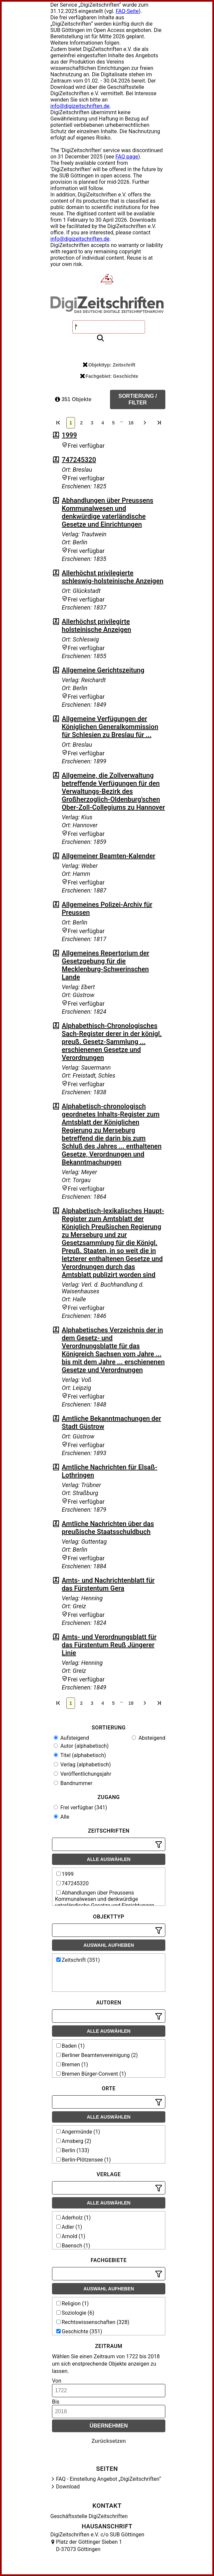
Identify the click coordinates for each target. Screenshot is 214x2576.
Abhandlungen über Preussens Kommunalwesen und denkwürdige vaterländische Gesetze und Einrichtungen (107, 512)
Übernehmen (109, 2426)
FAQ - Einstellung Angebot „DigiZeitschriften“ (108, 2479)
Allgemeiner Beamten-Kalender (108, 856)
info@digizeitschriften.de (80, 106)
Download (68, 2486)
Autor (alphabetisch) (81, 1746)
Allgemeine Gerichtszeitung (103, 670)
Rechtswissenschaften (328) (92, 2322)
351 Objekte (73, 399)
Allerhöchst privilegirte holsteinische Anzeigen (96, 626)
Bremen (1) (72, 2064)
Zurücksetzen (108, 2441)
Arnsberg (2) (73, 2141)
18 (131, 422)
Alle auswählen (109, 1859)
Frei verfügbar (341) (80, 1807)
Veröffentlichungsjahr (82, 1774)
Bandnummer (73, 1783)
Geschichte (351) (79, 2331)
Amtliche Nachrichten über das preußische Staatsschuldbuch (108, 1528)
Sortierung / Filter (137, 399)
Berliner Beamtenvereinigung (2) (97, 2055)
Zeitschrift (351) (78, 1960)
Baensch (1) (73, 2245)
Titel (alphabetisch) (80, 1755)
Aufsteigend (71, 1738)
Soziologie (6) (75, 2313)
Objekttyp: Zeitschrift (109, 365)
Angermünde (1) (78, 2132)
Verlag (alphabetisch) (82, 1764)
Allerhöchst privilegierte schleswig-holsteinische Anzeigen (112, 577)
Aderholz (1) (73, 2217)
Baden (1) (70, 2046)
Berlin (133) (72, 2150)
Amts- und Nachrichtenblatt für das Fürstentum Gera (108, 1584)
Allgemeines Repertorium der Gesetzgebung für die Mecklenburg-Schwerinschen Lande (105, 965)
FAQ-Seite (127, 11)
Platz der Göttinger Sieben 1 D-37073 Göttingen (89, 2545)
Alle (61, 1817)
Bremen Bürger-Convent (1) (91, 2074)
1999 (69, 435)
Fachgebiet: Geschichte (109, 376)
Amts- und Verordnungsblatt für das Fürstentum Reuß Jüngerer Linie (109, 1645)
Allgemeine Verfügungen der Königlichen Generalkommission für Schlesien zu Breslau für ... (110, 727)
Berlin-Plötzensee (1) (83, 2160)
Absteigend (148, 1738)
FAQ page (126, 156)
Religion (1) (72, 2303)
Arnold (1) (70, 2236)
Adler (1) (69, 2227)
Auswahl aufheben (108, 1945)
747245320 (79, 460)
